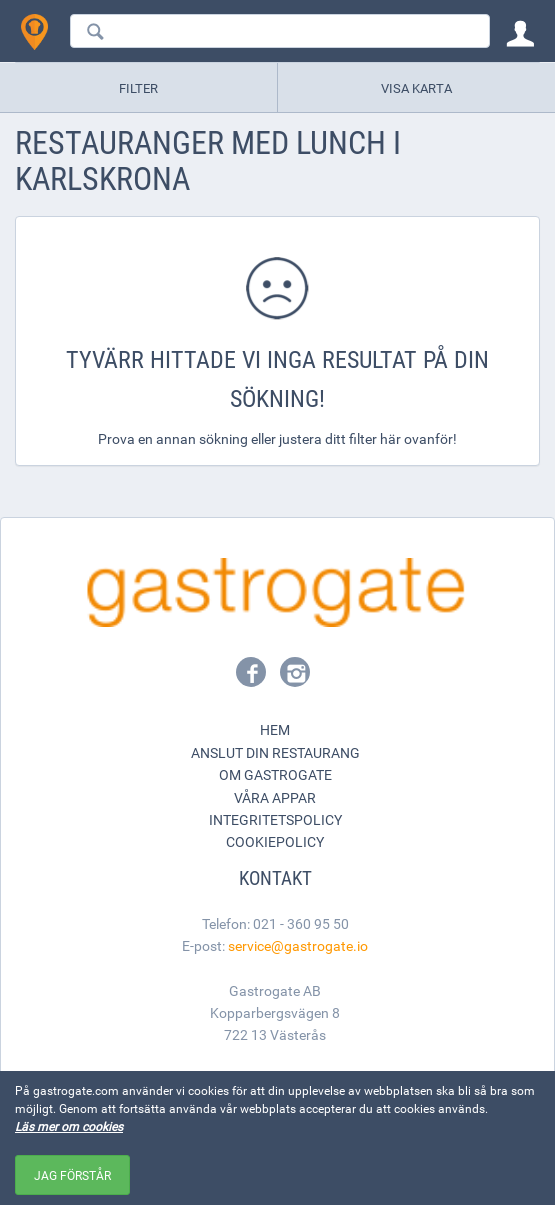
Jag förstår (72, 1175)
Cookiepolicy (275, 841)
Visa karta (416, 88)
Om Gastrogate (275, 774)
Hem (275, 729)
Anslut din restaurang (275, 752)
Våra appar (275, 797)
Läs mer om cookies (69, 1126)
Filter (138, 88)
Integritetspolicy (275, 819)
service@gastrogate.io (298, 945)
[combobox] (280, 31)
